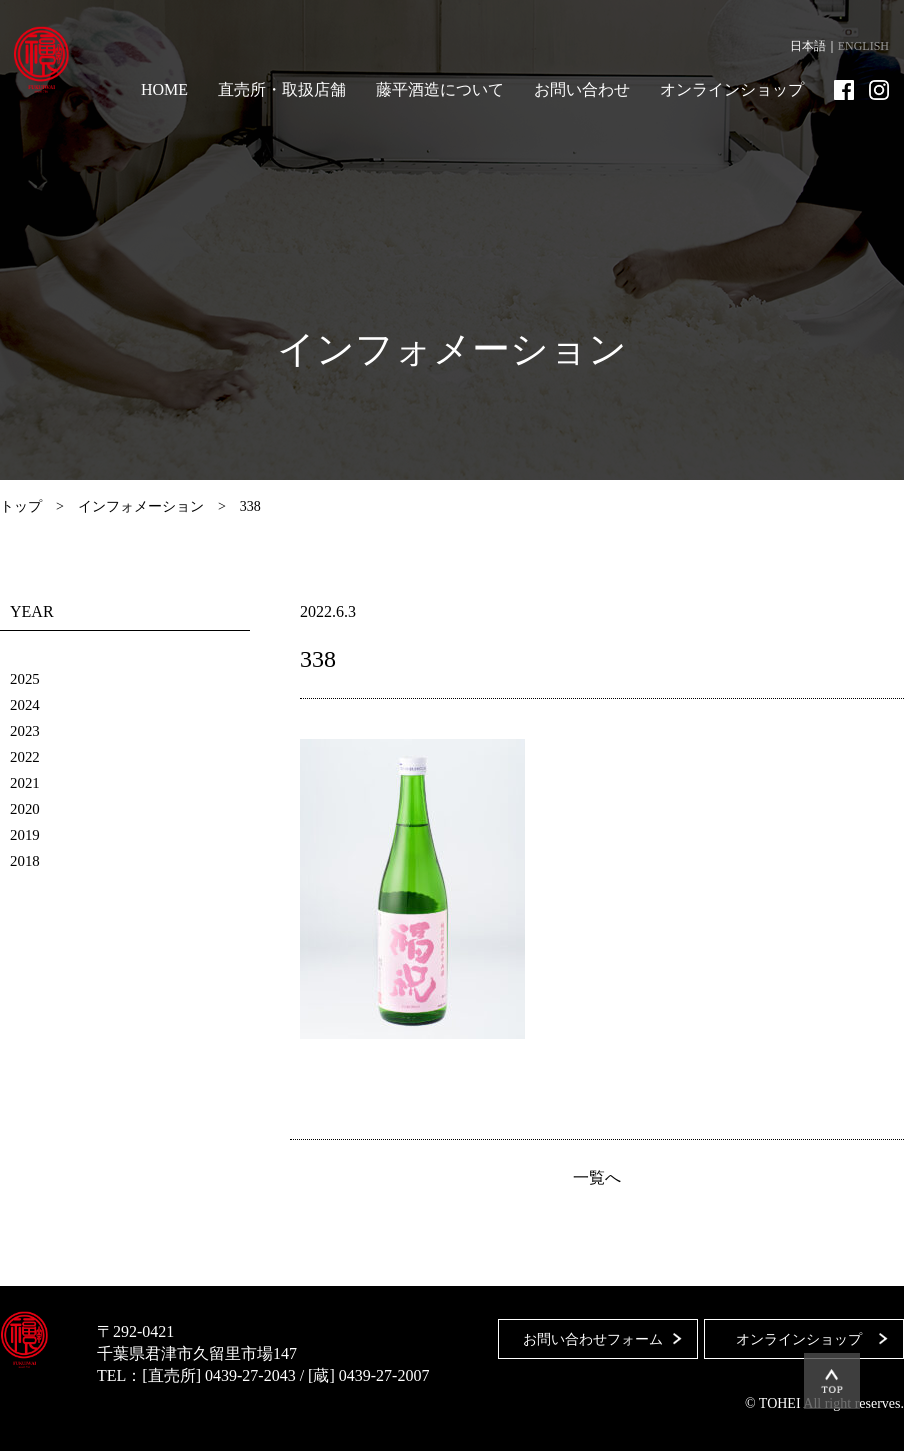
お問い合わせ (582, 89)
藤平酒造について (440, 89)
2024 (26, 704)
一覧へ (597, 1179)
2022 (26, 756)
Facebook (844, 90)
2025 (26, 678)
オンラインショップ (732, 89)
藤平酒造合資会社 (52, 60)
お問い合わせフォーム (585, 1333)
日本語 (808, 46)
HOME (164, 89)
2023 (26, 730)
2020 (26, 808)
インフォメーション (141, 506)
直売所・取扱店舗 (282, 89)
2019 (26, 834)
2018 (26, 860)
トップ (21, 506)
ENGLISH (863, 46)
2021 (26, 782)
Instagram (879, 90)
